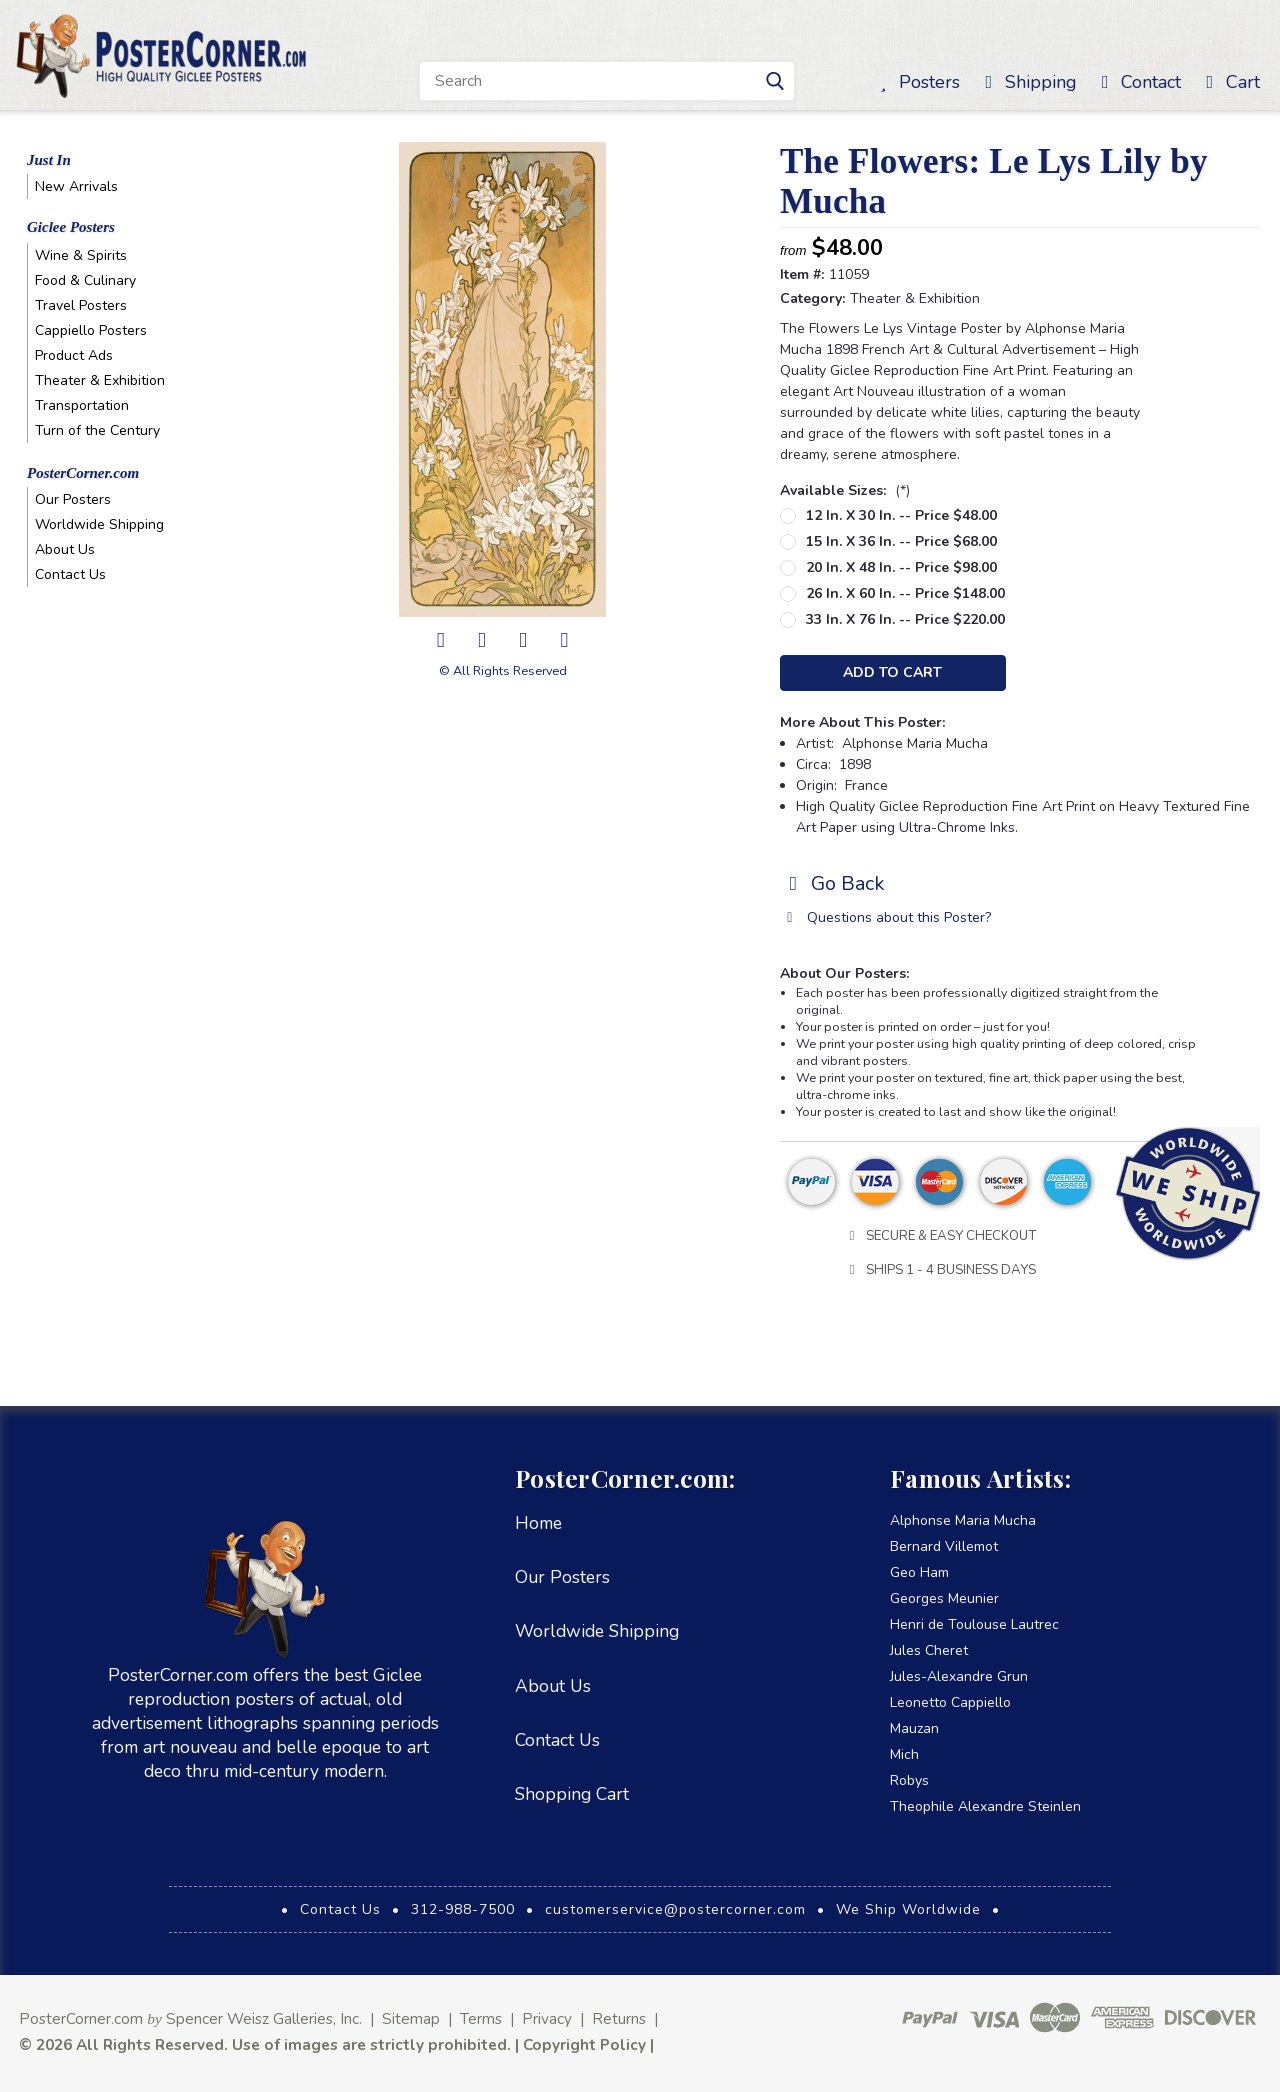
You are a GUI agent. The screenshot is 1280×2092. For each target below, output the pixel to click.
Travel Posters (81, 305)
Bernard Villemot (944, 1546)
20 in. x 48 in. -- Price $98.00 (901, 567)
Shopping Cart (572, 1794)
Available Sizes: (845, 490)
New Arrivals (76, 186)
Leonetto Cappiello (950, 1702)
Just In (49, 160)
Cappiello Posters (91, 330)
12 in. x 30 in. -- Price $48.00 (901, 515)
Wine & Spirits (81, 255)
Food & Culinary (85, 280)
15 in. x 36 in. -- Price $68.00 (901, 541)
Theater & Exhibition (100, 380)
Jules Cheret (929, 1650)
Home (538, 1523)
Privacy (547, 2018)
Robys (909, 1780)
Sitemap (411, 2018)
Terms (481, 2018)
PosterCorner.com (83, 473)
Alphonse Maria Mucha (963, 1520)
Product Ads (74, 355)
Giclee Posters (71, 227)
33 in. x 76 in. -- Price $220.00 (905, 619)
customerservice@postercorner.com (675, 1909)
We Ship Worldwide (908, 1909)
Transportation (82, 405)
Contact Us (70, 574)
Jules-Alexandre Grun (959, 1676)
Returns (619, 2018)
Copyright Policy (584, 2044)
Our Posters (73, 499)
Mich (904, 1754)
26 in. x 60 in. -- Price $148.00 (905, 593)
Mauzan (914, 1728)
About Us (65, 549)
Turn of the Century (97, 430)
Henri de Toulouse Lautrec (974, 1624)
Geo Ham (919, 1572)
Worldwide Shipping (99, 524)
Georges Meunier (944, 1598)
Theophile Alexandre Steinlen (985, 1806)
